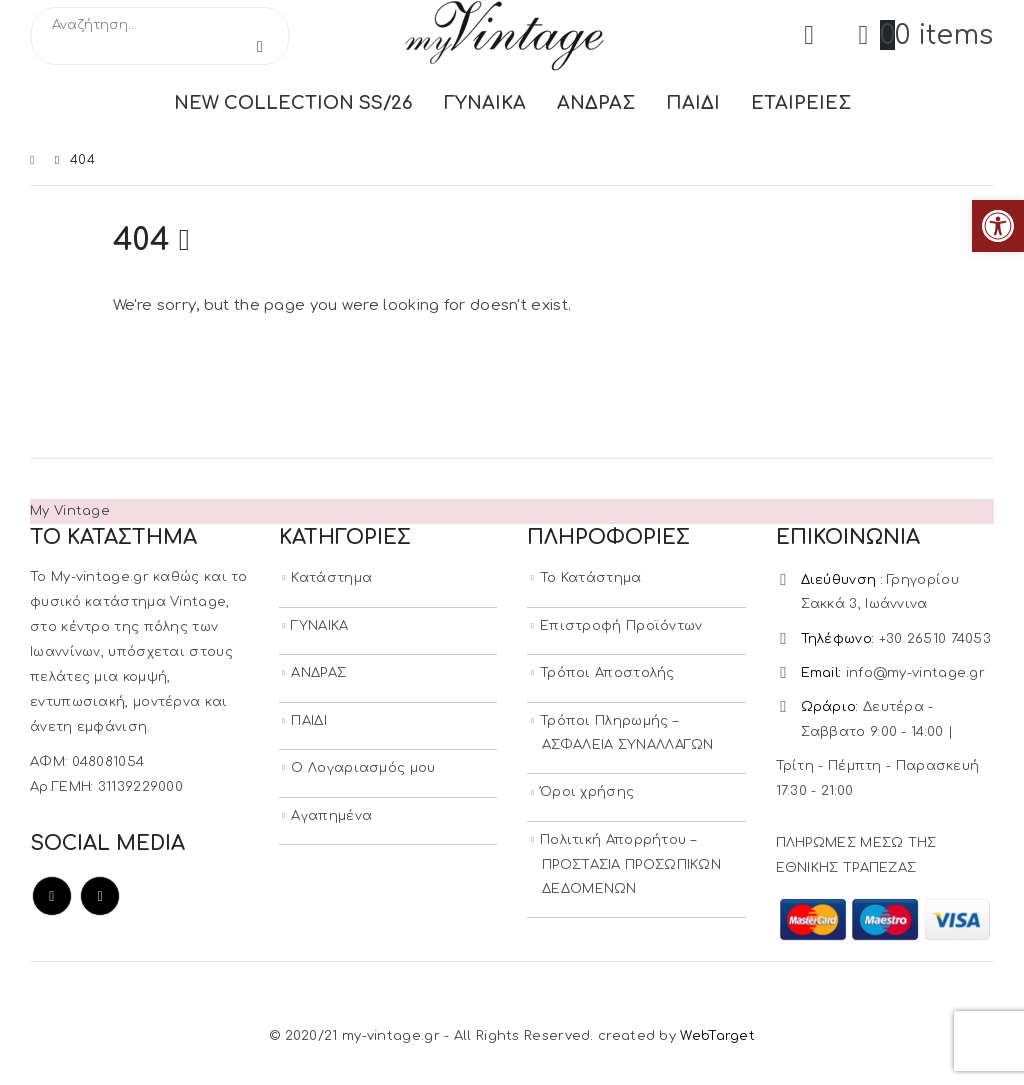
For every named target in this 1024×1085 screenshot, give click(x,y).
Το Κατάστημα (591, 578)
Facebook (52, 896)
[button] (998, 226)
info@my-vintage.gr (915, 675)
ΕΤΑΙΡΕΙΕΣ (801, 103)
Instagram (100, 896)
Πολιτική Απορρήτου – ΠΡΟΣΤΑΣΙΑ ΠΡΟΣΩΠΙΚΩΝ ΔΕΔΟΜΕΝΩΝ (630, 868)
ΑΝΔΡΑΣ (596, 103)
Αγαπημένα (331, 818)
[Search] (260, 47)
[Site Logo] (504, 35)
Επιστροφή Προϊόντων (621, 626)
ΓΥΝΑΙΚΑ (485, 103)
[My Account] (809, 35)
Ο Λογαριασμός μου (363, 770)
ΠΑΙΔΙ (693, 103)
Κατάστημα (331, 578)
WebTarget (717, 1040)
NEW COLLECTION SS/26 (293, 103)
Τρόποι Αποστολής (607, 674)
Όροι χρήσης (587, 795)
